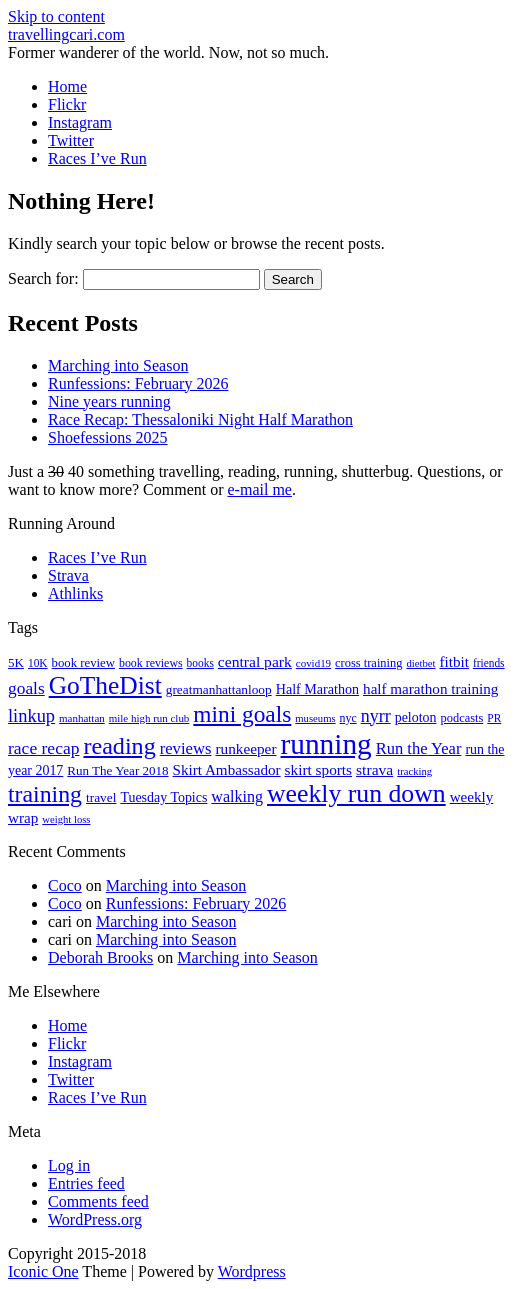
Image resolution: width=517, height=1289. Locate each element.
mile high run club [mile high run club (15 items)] (149, 718)
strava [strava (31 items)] (374, 769)
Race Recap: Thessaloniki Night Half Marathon (200, 419)
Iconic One (43, 1271)
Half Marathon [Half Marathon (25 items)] (317, 689)
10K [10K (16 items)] (38, 663)
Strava (68, 575)
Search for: (43, 278)
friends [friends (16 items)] (489, 663)
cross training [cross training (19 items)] (368, 663)
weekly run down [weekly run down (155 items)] (356, 793)
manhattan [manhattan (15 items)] (82, 718)
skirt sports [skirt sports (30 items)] (319, 769)
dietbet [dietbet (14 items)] (420, 663)
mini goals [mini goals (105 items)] (242, 714)
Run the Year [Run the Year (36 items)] (419, 748)
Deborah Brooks (100, 957)
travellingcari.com (66, 34)
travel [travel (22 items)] (101, 797)
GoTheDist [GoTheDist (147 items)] (105, 685)
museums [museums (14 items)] (315, 718)
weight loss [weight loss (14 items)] (66, 819)
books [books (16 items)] (200, 663)
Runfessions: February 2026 (138, 383)
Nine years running (109, 401)
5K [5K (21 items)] (16, 662)
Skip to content (56, 16)
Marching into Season (118, 365)
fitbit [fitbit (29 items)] (453, 662)
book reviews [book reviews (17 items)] (151, 663)
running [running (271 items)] (326, 744)
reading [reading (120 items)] (119, 746)
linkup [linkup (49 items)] (31, 716)
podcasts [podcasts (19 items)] (461, 718)
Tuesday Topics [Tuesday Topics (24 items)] (163, 797)
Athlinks (75, 593)
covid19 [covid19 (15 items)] (313, 663)
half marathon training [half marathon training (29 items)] (430, 689)
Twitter (71, 140)
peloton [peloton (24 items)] (416, 717)
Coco (65, 885)
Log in (69, 1165)
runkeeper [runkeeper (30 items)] (245, 748)
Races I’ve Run (97, 158)
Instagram (80, 122)
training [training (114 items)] (45, 794)
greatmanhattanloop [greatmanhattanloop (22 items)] (219, 689)
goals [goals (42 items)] (26, 688)
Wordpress (252, 1271)
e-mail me (260, 489)
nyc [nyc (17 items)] (348, 718)
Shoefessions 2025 (108, 437)
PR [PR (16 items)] (494, 718)
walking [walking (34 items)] (237, 796)
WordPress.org (95, 1219)
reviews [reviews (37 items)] (186, 748)
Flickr (67, 104)
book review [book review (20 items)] (83, 663)
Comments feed (98, 1201)
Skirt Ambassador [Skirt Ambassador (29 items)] (227, 770)
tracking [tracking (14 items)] (414, 771)
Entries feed (86, 1183)
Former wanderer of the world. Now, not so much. (168, 52)
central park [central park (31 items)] (255, 661)
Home (67, 86)
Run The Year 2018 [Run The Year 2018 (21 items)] (117, 770)
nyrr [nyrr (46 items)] (376, 716)
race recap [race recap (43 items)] (43, 748)
